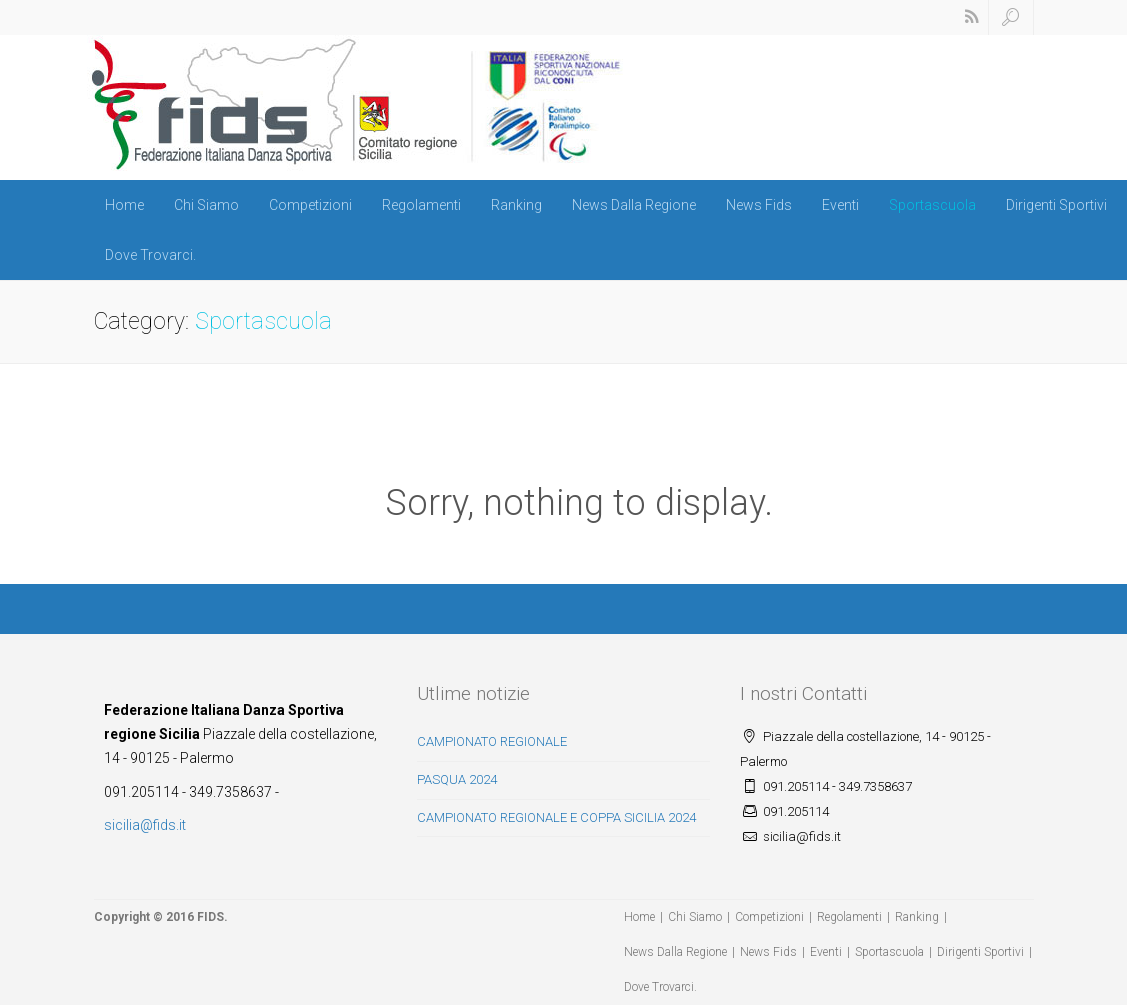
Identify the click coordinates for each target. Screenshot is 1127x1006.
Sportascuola (932, 205)
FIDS (210, 917)
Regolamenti (421, 205)
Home (124, 205)
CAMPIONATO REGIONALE (492, 741)
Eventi (840, 205)
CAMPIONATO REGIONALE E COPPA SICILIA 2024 (556, 817)
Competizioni (310, 205)
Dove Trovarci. (150, 255)
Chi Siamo (206, 205)
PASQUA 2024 (457, 779)
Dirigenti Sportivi (1056, 205)
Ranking (516, 205)
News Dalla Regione (634, 205)
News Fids (759, 205)
